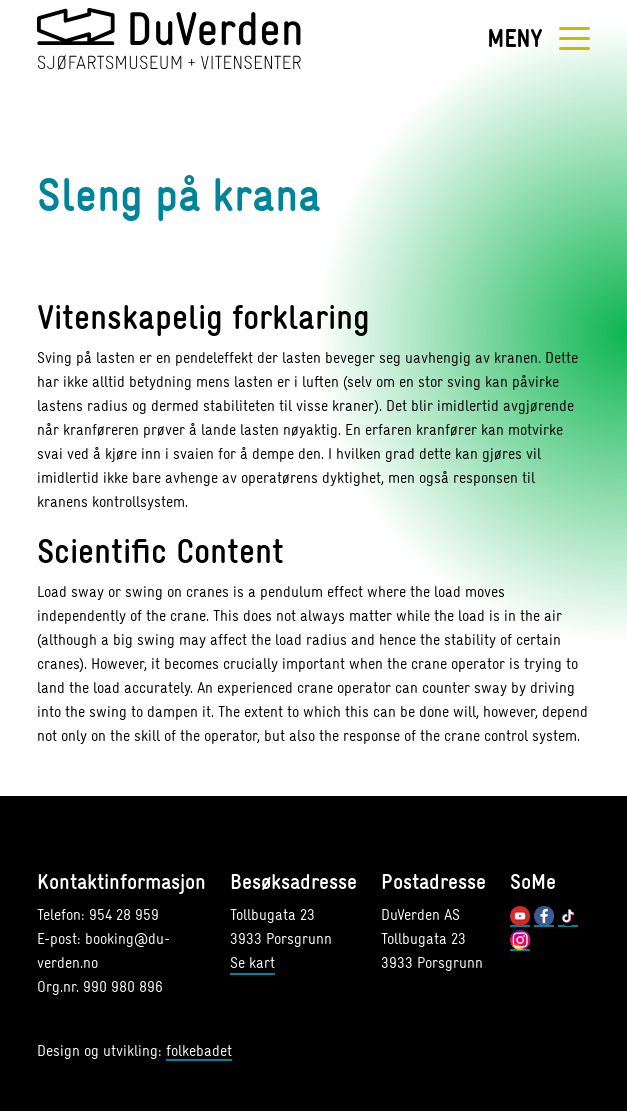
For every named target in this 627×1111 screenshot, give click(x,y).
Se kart (252, 962)
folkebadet (199, 1052)
